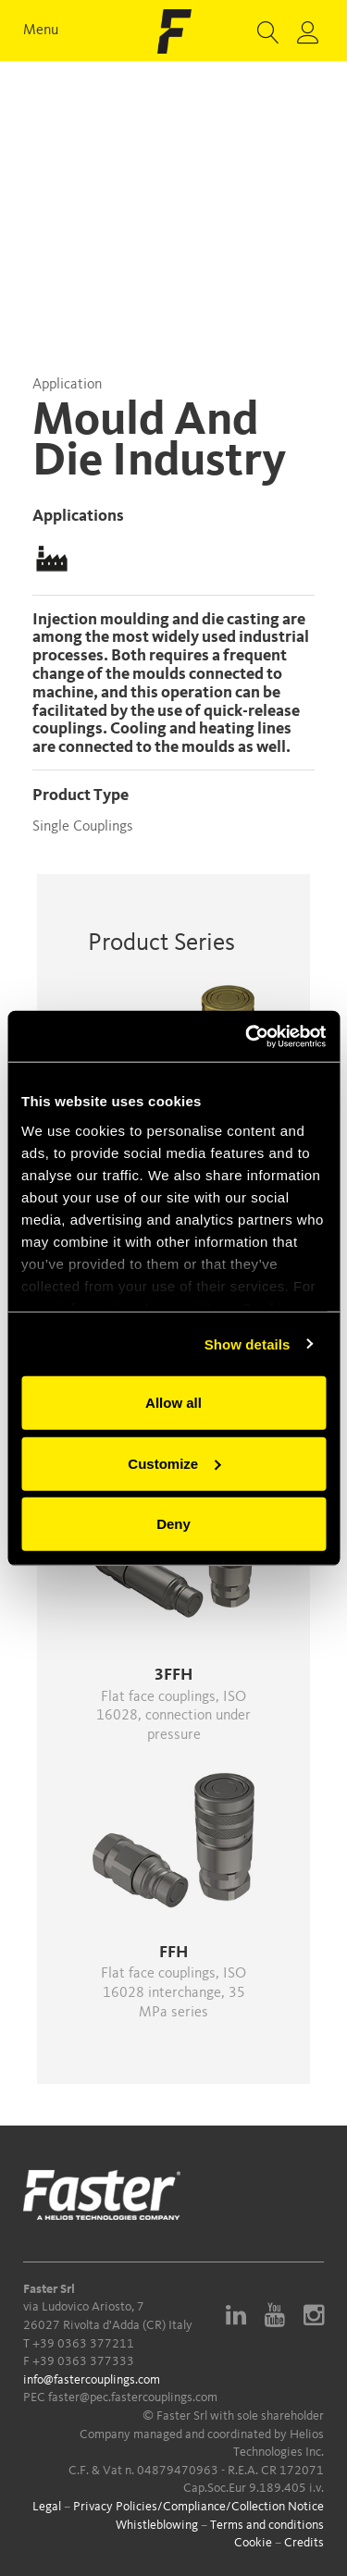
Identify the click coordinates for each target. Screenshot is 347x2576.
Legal (46, 2506)
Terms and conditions (267, 2525)
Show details (247, 1343)
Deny (173, 1524)
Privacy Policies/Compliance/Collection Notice (198, 2506)
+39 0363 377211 (83, 2343)
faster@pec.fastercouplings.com (132, 2397)
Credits (304, 2542)
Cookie (253, 2542)
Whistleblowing (157, 2525)
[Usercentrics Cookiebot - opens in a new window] (247, 1036)
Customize (174, 1463)
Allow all (173, 1403)
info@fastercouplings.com (91, 2379)
